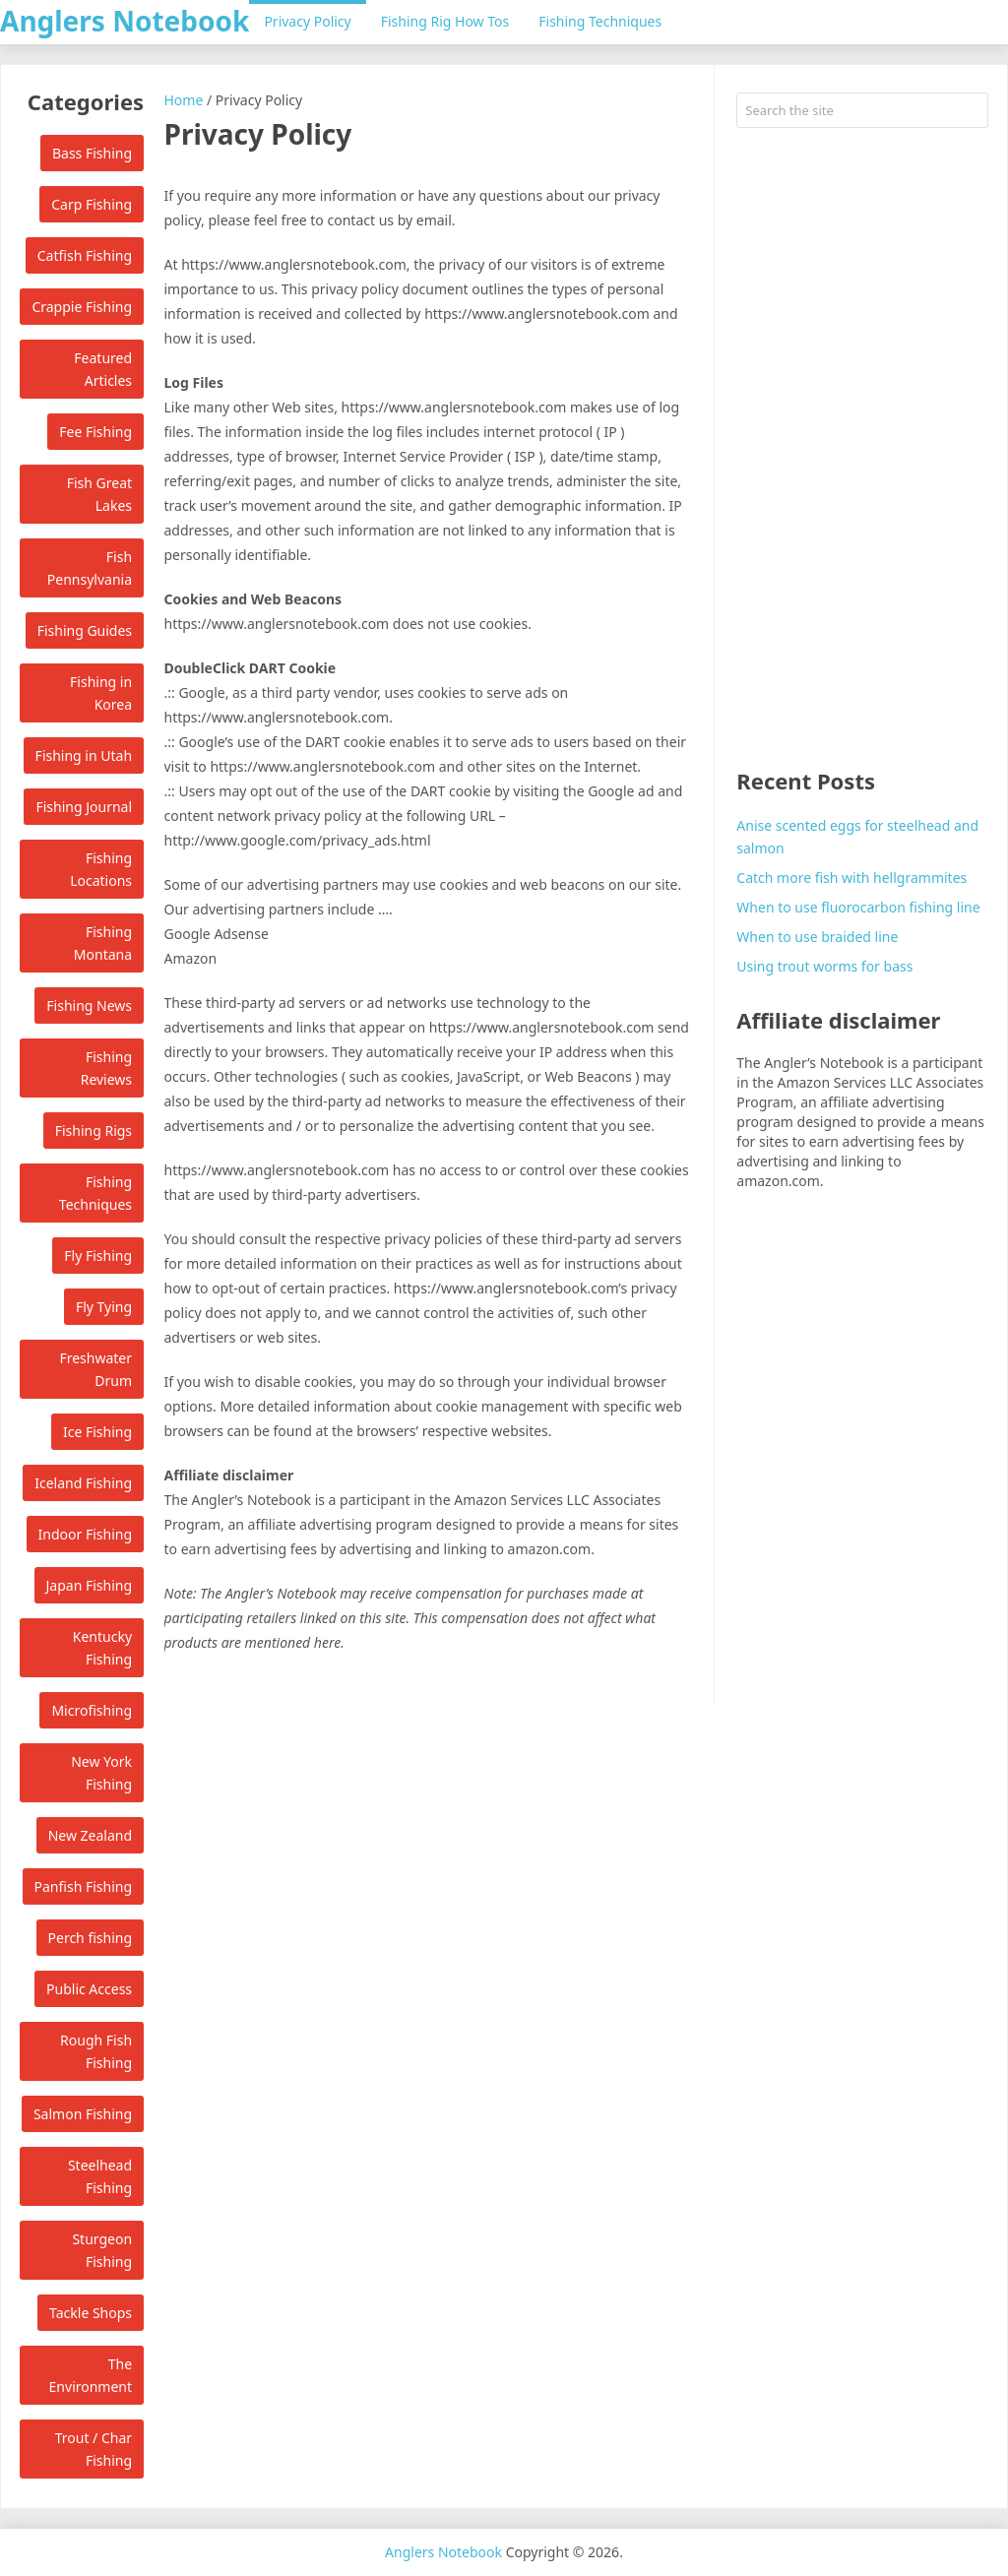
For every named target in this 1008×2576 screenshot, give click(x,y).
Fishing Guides (84, 630)
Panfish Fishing (83, 1886)
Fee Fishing (95, 431)
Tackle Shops (90, 2312)
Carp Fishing (91, 204)
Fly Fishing (98, 1255)
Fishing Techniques (600, 21)
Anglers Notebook (124, 20)
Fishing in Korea (101, 693)
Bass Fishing (92, 153)
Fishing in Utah (83, 755)
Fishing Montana (103, 943)
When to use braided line (817, 936)
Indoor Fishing (85, 1534)
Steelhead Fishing (100, 2176)
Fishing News (89, 1005)
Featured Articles (103, 369)
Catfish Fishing (84, 255)
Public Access (89, 1988)
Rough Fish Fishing (96, 2051)
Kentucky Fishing (102, 1647)
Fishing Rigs (93, 1130)
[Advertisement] (862, 450)
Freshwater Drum (95, 1369)
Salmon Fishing (82, 2114)
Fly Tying (104, 1306)
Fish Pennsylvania (89, 568)
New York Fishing (101, 1772)
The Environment (90, 2375)
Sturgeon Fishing (102, 2250)
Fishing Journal (83, 806)
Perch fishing (90, 1937)
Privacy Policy (307, 21)
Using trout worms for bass (824, 966)
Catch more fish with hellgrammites (851, 877)
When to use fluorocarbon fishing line (857, 907)
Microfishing (91, 1710)
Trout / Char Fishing (93, 2449)
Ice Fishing (97, 1431)
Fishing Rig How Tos (445, 21)
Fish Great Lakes (99, 494)
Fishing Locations (101, 869)
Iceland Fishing (83, 1483)
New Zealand (90, 1835)
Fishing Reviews (106, 1068)
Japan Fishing (89, 1585)
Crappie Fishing (82, 306)
